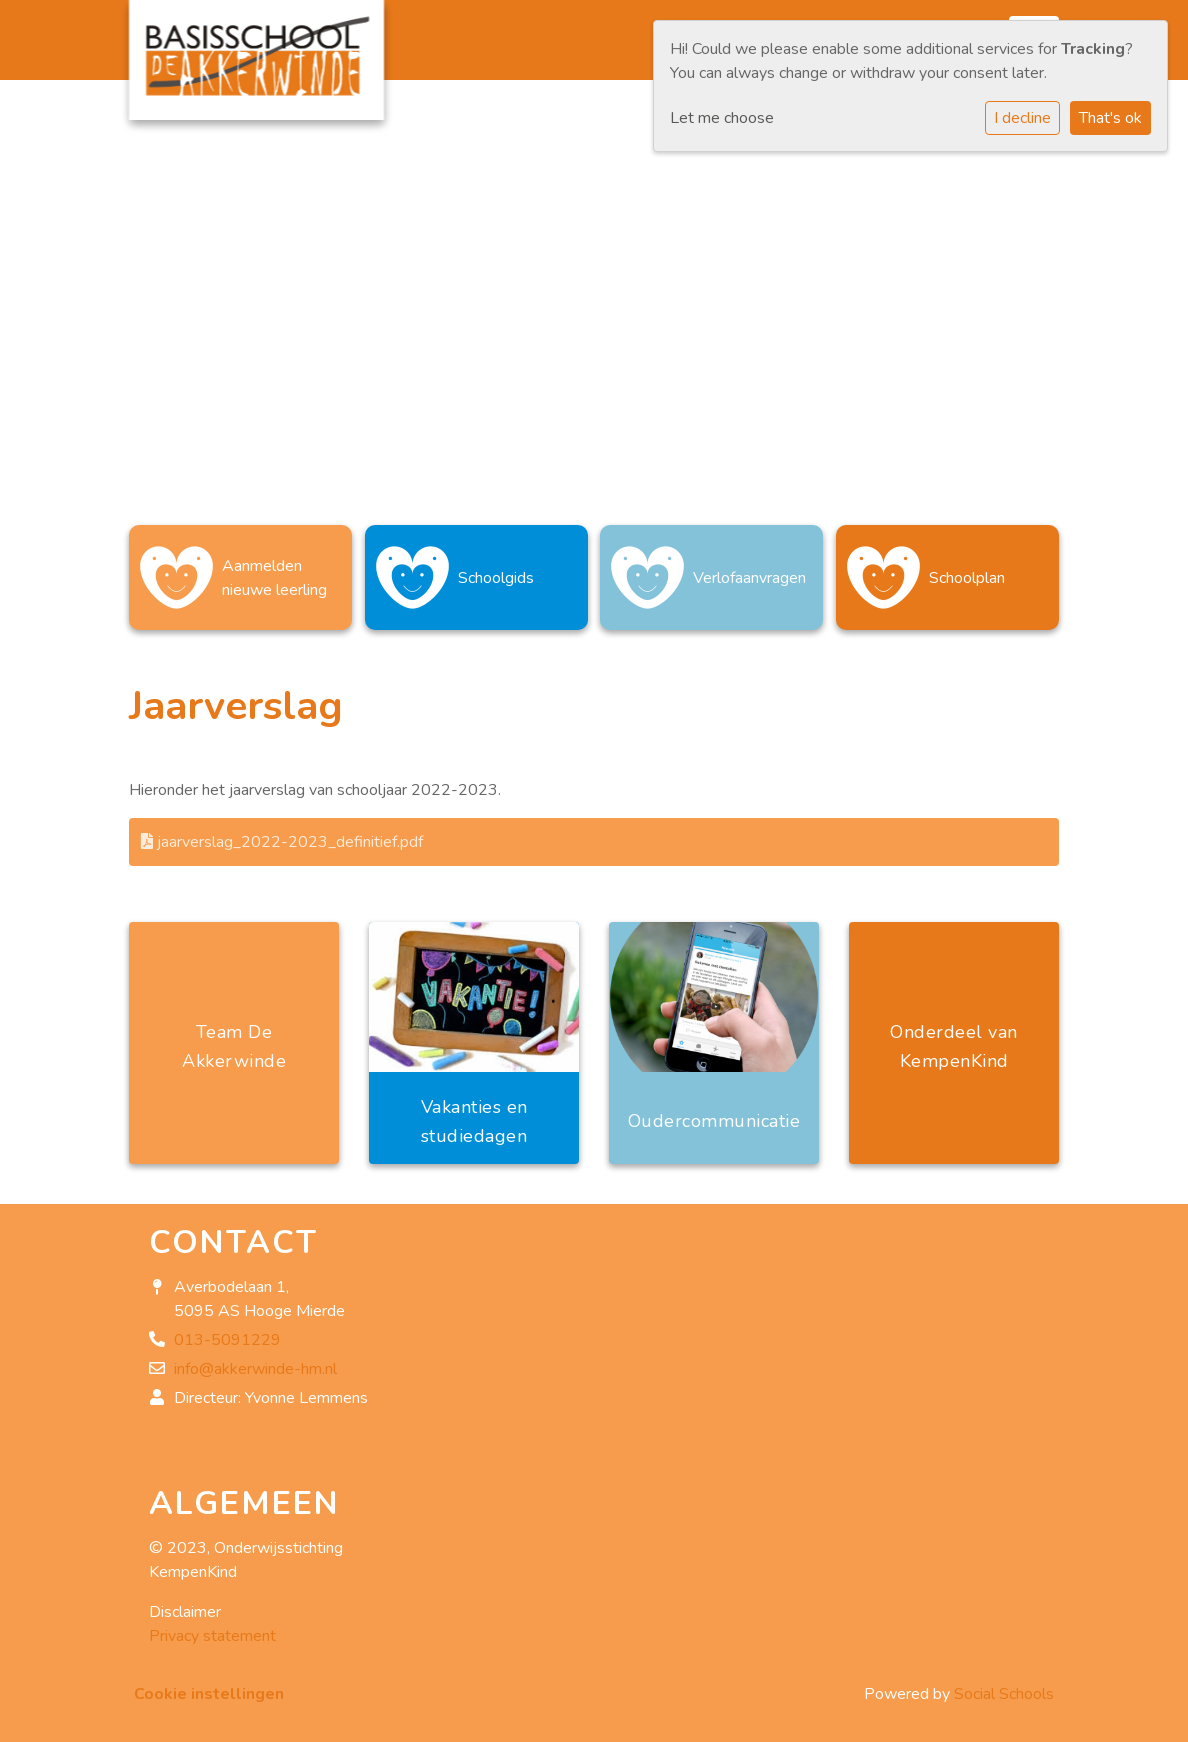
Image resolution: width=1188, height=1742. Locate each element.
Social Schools (1004, 1694)
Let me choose (722, 118)
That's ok (1110, 118)
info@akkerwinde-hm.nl (255, 1369)
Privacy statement (212, 1636)
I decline (1022, 118)
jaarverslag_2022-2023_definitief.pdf (282, 842)
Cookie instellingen (209, 1694)
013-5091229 (227, 1340)
